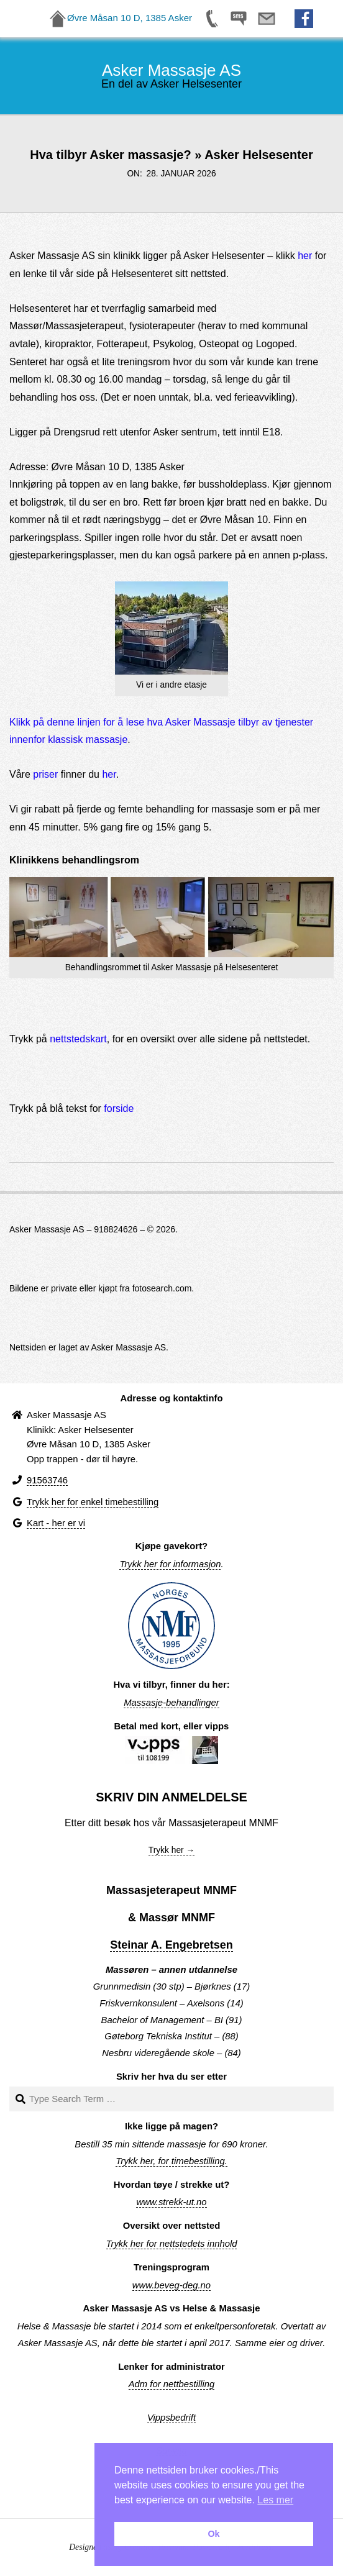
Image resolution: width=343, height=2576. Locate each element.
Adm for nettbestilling (172, 2384)
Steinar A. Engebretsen (171, 1945)
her (305, 255)
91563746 (47, 1480)
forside (119, 1108)
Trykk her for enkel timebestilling (92, 1502)
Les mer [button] (275, 2500)
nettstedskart (78, 1039)
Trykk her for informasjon (170, 1564)
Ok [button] (213, 2534)
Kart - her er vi (56, 1523)
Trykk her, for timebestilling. (171, 2161)
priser (45, 774)
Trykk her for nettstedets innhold (171, 2244)
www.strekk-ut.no (171, 2202)
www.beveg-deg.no (171, 2285)
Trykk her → (172, 1850)
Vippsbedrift (171, 2418)
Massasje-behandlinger (171, 1703)
